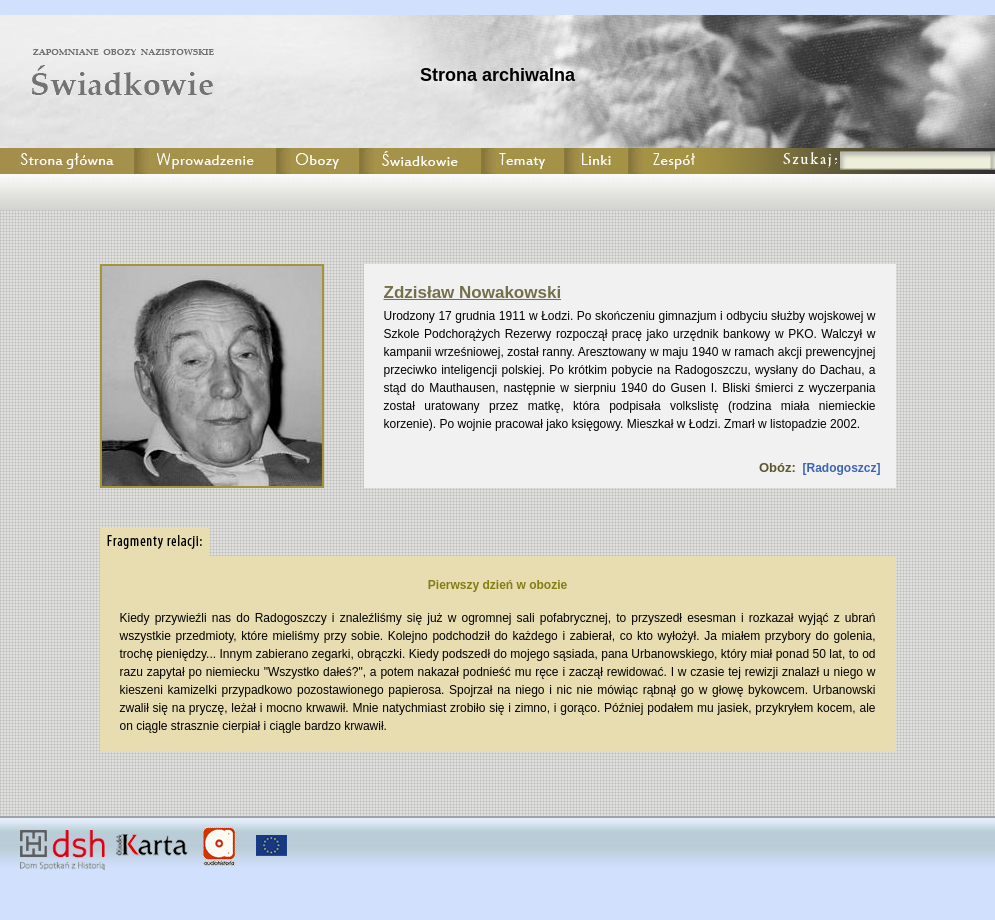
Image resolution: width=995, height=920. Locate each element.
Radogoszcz (841, 468)
